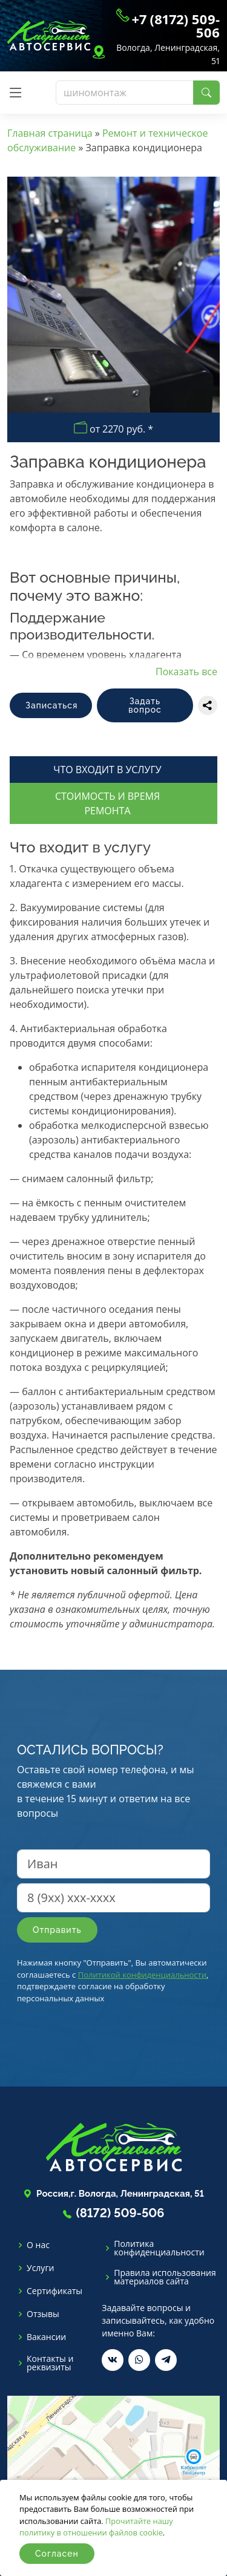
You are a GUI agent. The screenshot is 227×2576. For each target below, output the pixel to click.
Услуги (40, 2268)
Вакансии (46, 2337)
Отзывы (43, 2314)
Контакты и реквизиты (50, 2363)
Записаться (51, 705)
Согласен (57, 2553)
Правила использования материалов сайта (164, 2277)
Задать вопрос (145, 705)
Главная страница (50, 133)
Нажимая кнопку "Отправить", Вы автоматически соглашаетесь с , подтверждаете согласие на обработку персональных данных (112, 1980)
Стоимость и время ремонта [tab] (107, 803)
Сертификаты (54, 2291)
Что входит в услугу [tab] (107, 769)
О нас (38, 2245)
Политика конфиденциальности (159, 2248)
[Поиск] (125, 92)
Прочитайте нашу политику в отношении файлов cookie (96, 2527)
